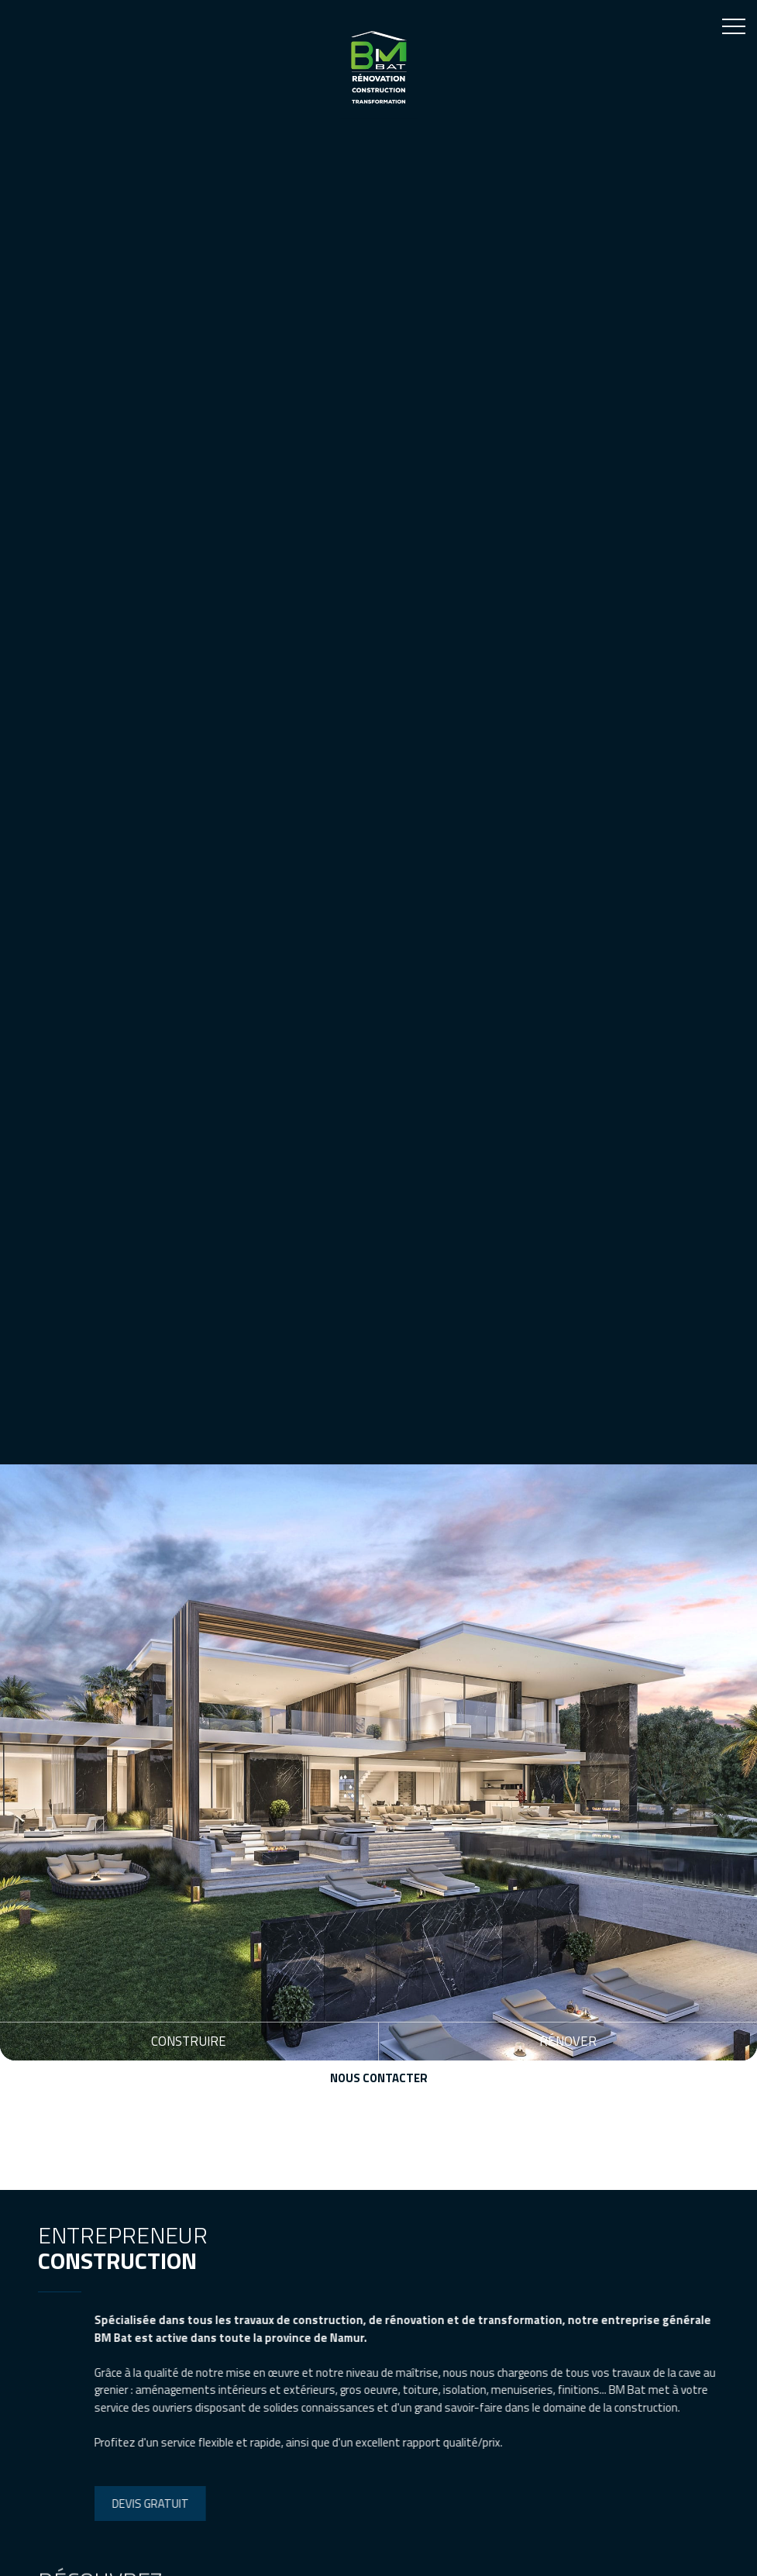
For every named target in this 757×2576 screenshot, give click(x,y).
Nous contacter (379, 2078)
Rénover (568, 2040)
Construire (188, 2040)
